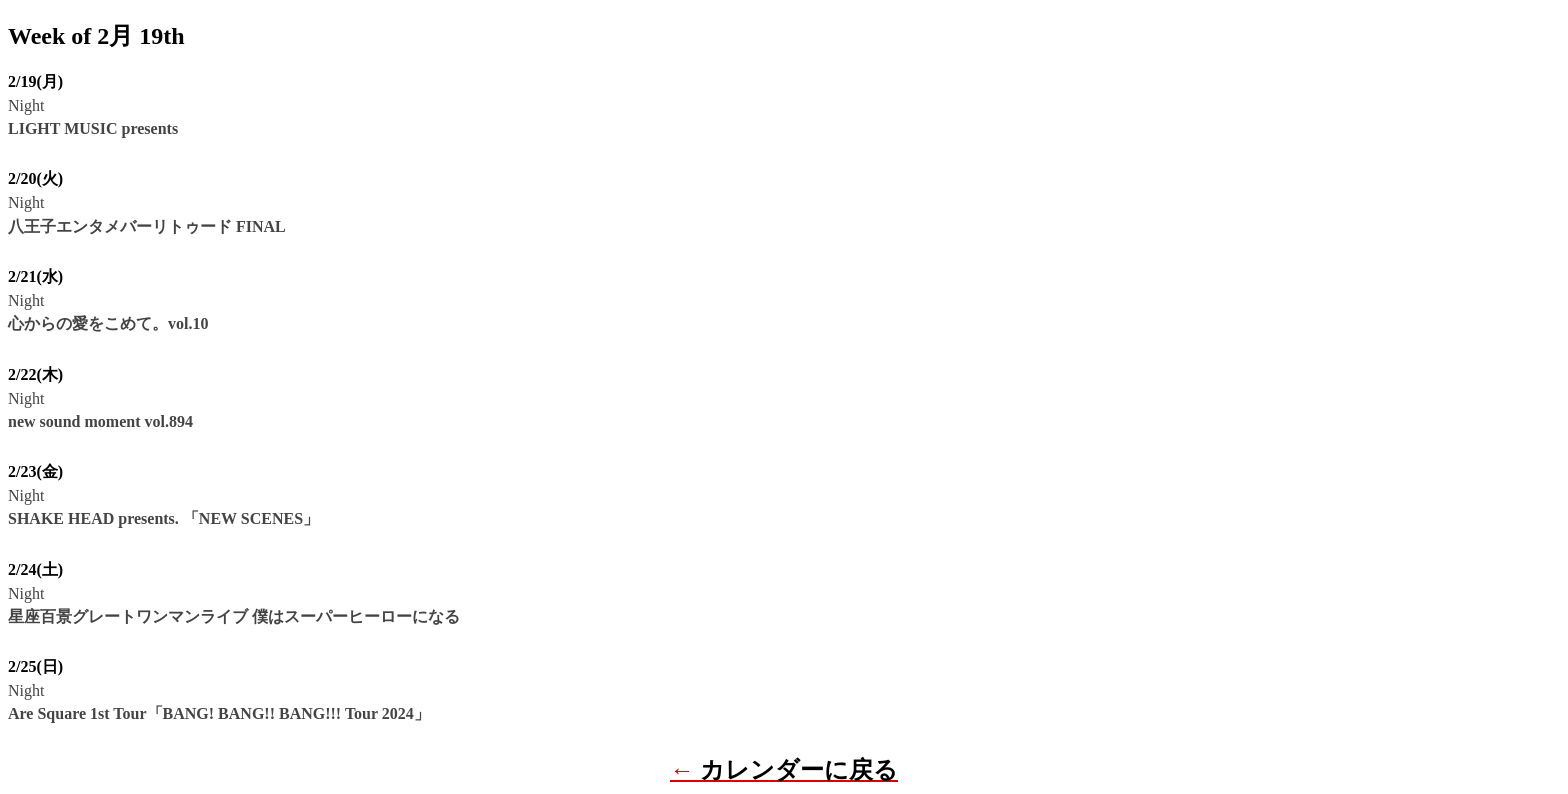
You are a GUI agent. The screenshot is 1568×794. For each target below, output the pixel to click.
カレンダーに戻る (799, 770)
